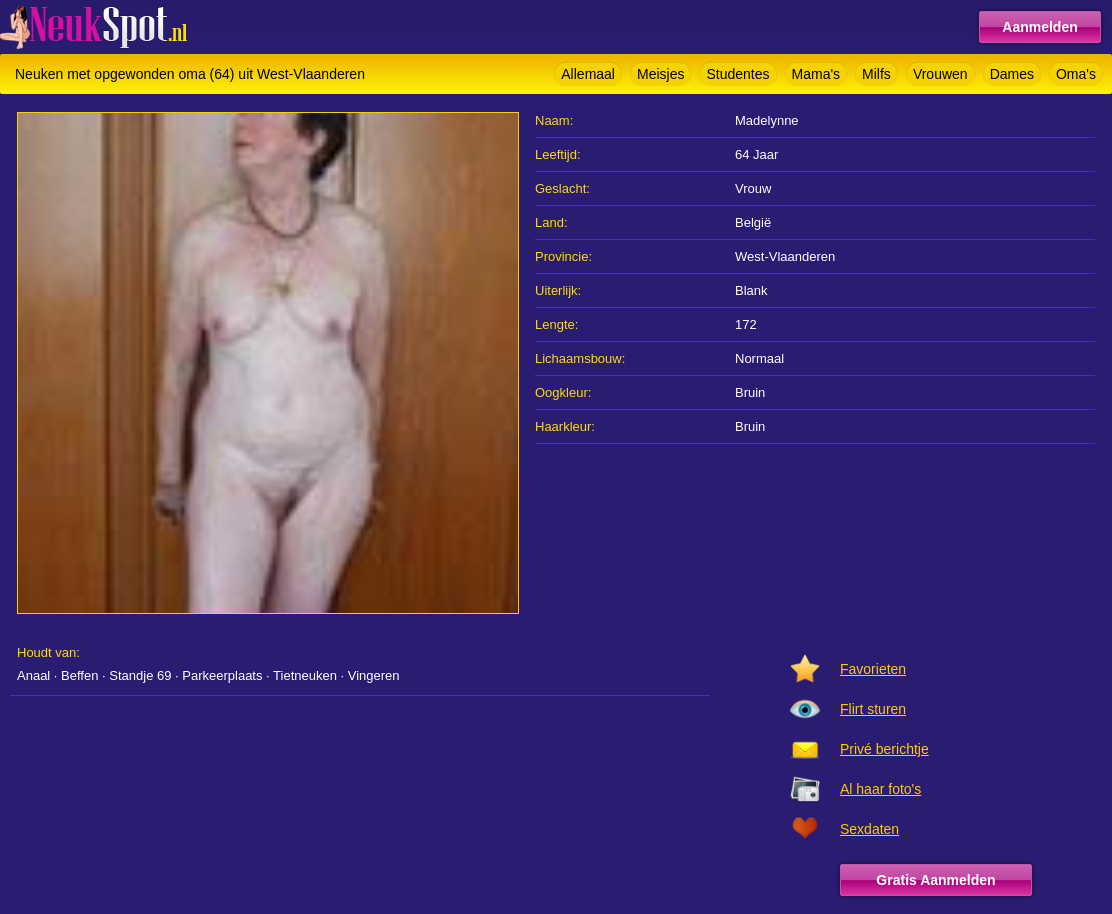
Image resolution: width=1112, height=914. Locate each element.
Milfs (876, 74)
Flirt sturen (873, 709)
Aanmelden (1039, 27)
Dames (1012, 74)
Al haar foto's (880, 789)
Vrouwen (940, 74)
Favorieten (873, 669)
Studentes (737, 74)
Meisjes (660, 74)
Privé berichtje (884, 749)
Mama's (816, 74)
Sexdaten (869, 829)
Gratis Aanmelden (935, 880)
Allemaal (588, 74)
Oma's (1076, 74)
